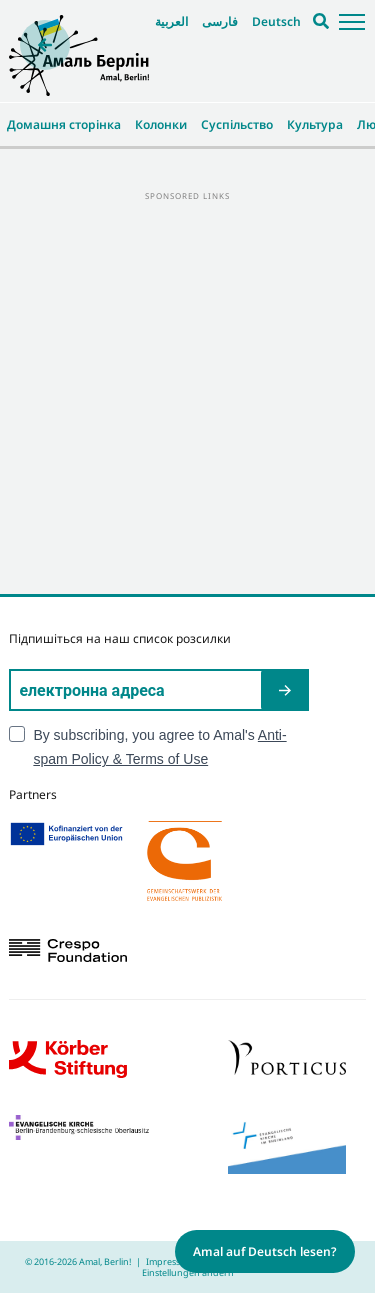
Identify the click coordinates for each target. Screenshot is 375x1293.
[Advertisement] (187, 391)
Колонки (161, 124)
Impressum (170, 1261)
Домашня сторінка (64, 124)
